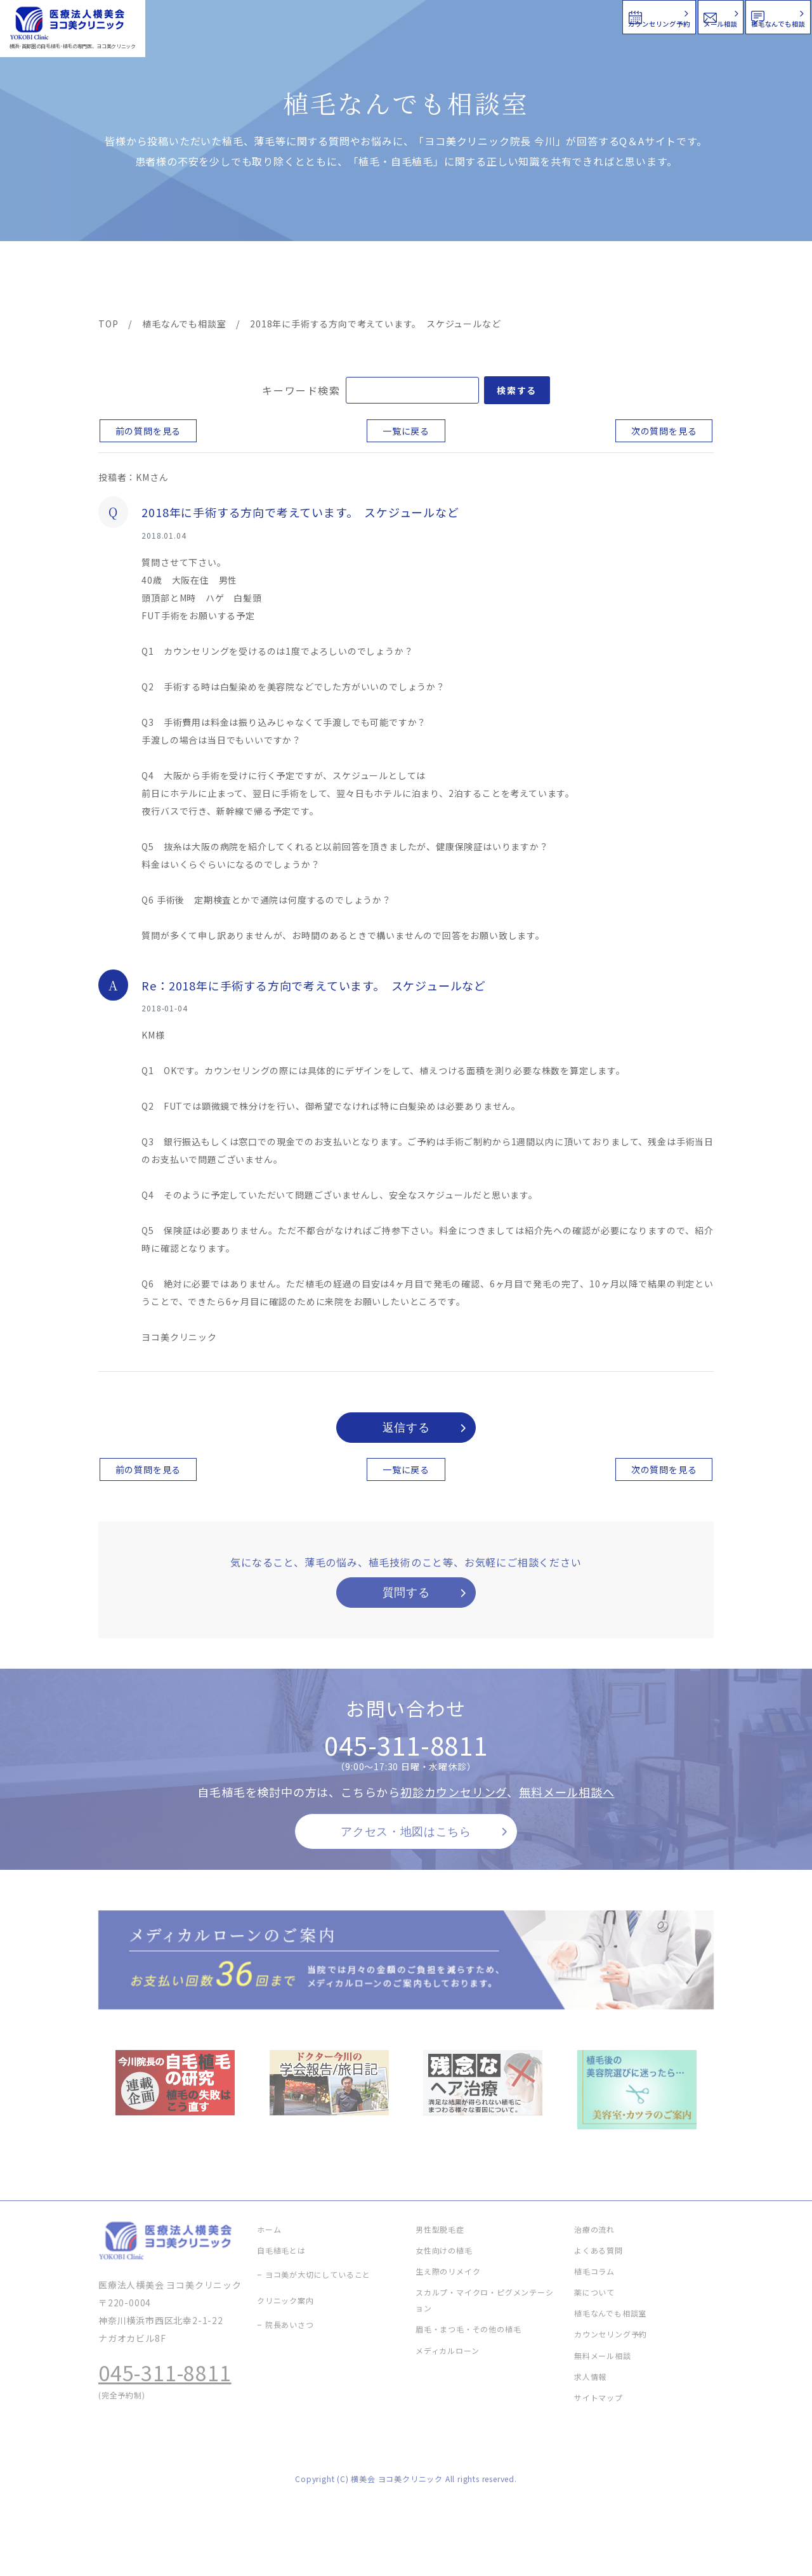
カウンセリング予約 (430, 15)
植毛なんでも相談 (728, 15)
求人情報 (675, 280)
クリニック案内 (297, 280)
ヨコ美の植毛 (136, 280)
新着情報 (526, 280)
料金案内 (379, 280)
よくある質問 (452, 280)
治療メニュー (212, 280)
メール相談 (582, 15)
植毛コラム (599, 280)
